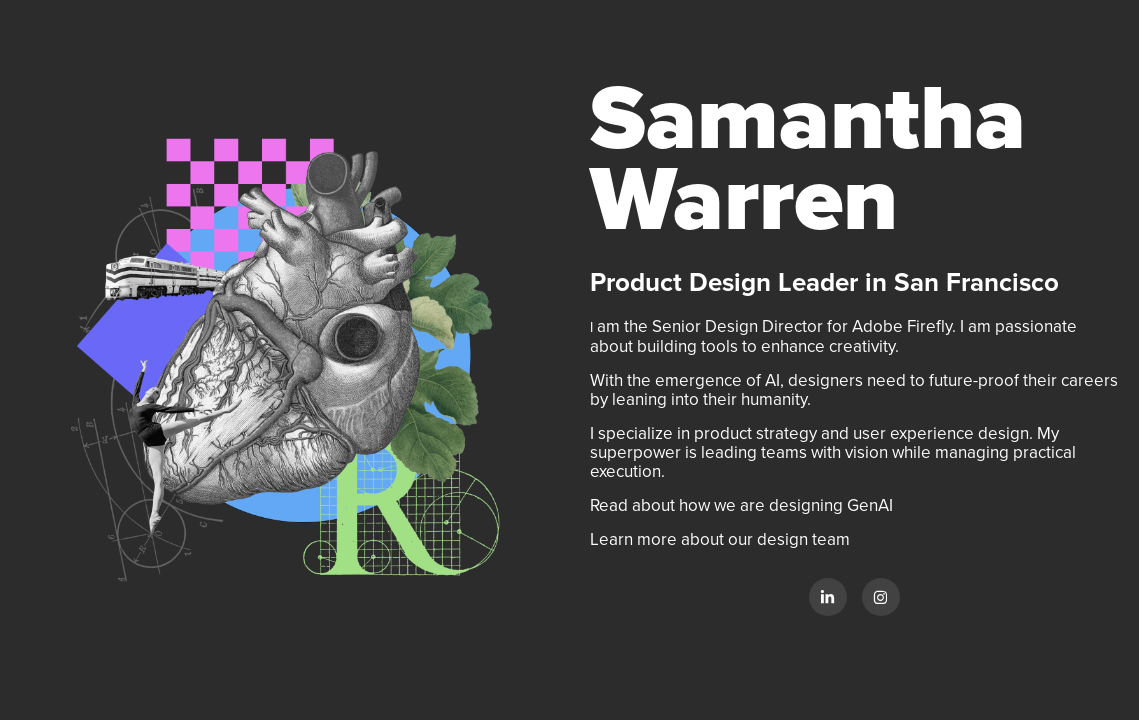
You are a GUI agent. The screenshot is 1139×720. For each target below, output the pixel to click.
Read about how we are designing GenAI (743, 505)
